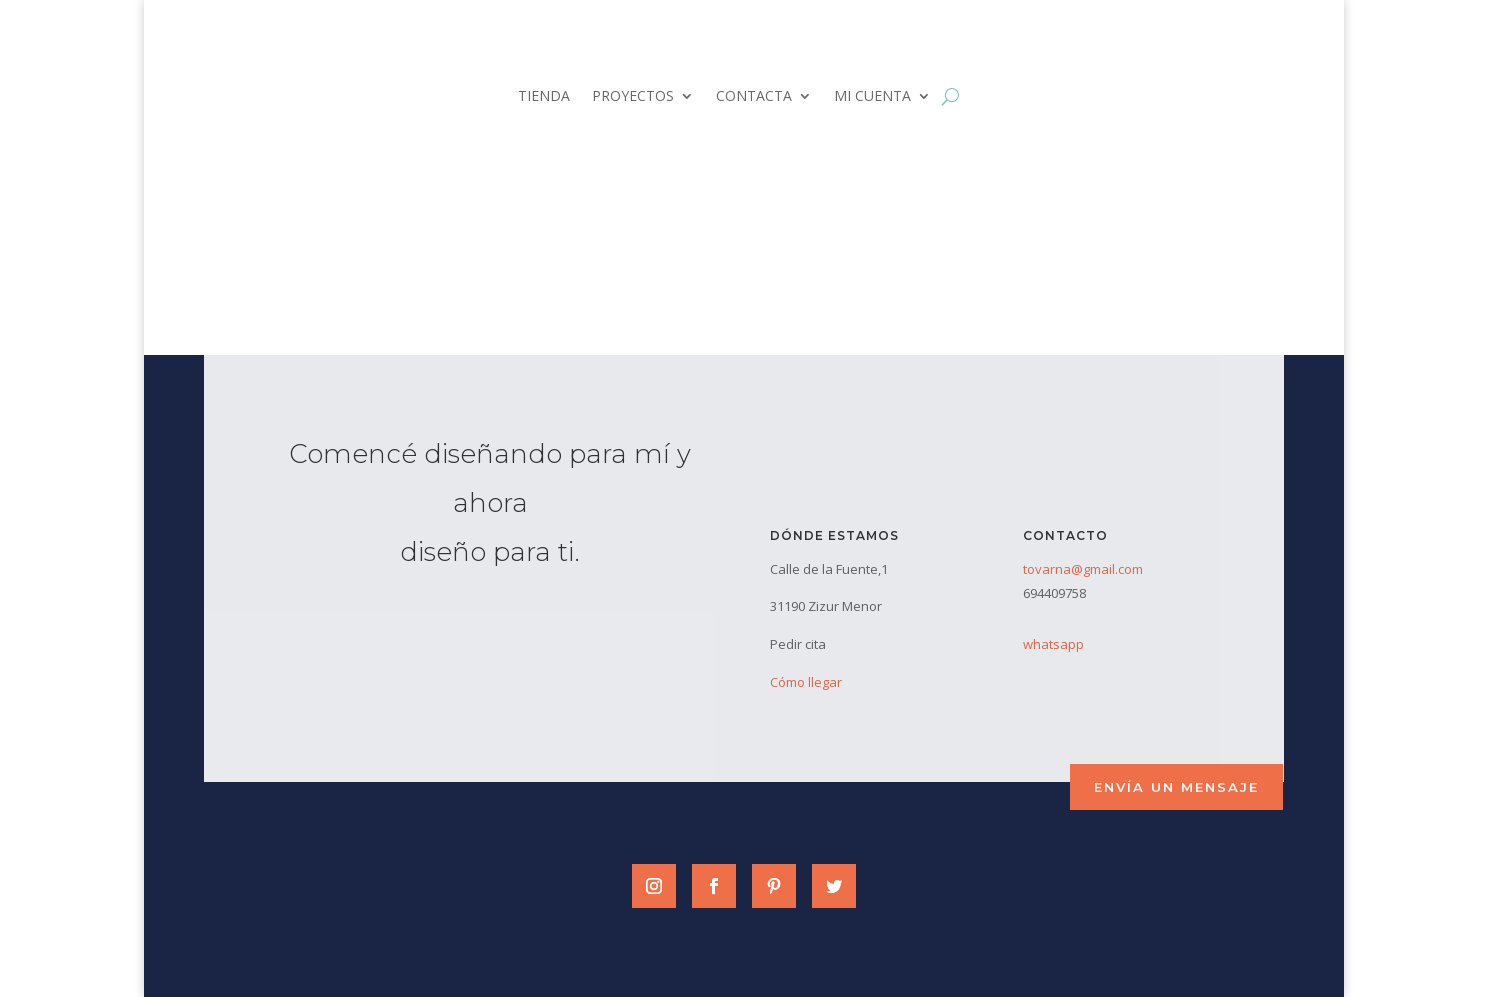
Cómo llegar (806, 682)
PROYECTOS (633, 97)
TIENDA (544, 97)
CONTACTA (754, 97)
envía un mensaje (1176, 787)
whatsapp (1053, 644)
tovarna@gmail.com (1083, 569)
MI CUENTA (872, 97)
